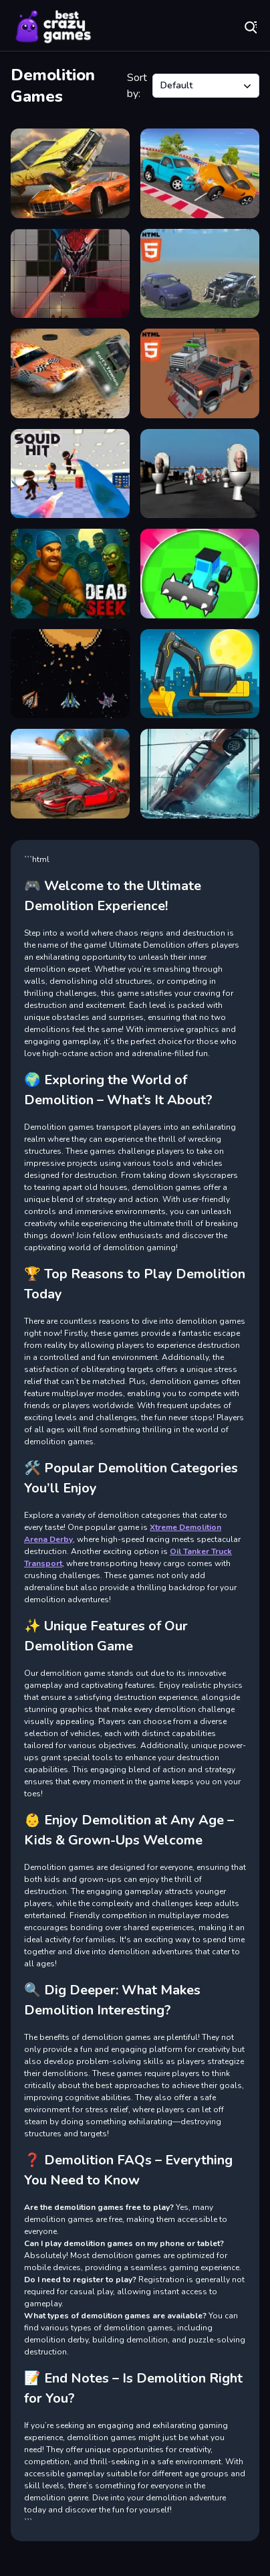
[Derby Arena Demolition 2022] (70, 373)
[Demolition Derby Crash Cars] (70, 173)
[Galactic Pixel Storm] (70, 674)
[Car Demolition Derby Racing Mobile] (199, 274)
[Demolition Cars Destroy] (70, 774)
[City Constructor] (199, 674)
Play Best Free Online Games (53, 26)
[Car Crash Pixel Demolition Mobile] (199, 373)
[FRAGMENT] (70, 274)
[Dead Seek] (70, 573)
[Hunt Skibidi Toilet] (199, 474)
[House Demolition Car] (199, 573)
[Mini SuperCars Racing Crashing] (199, 173)
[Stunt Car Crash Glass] (199, 774)
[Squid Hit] (70, 474)
